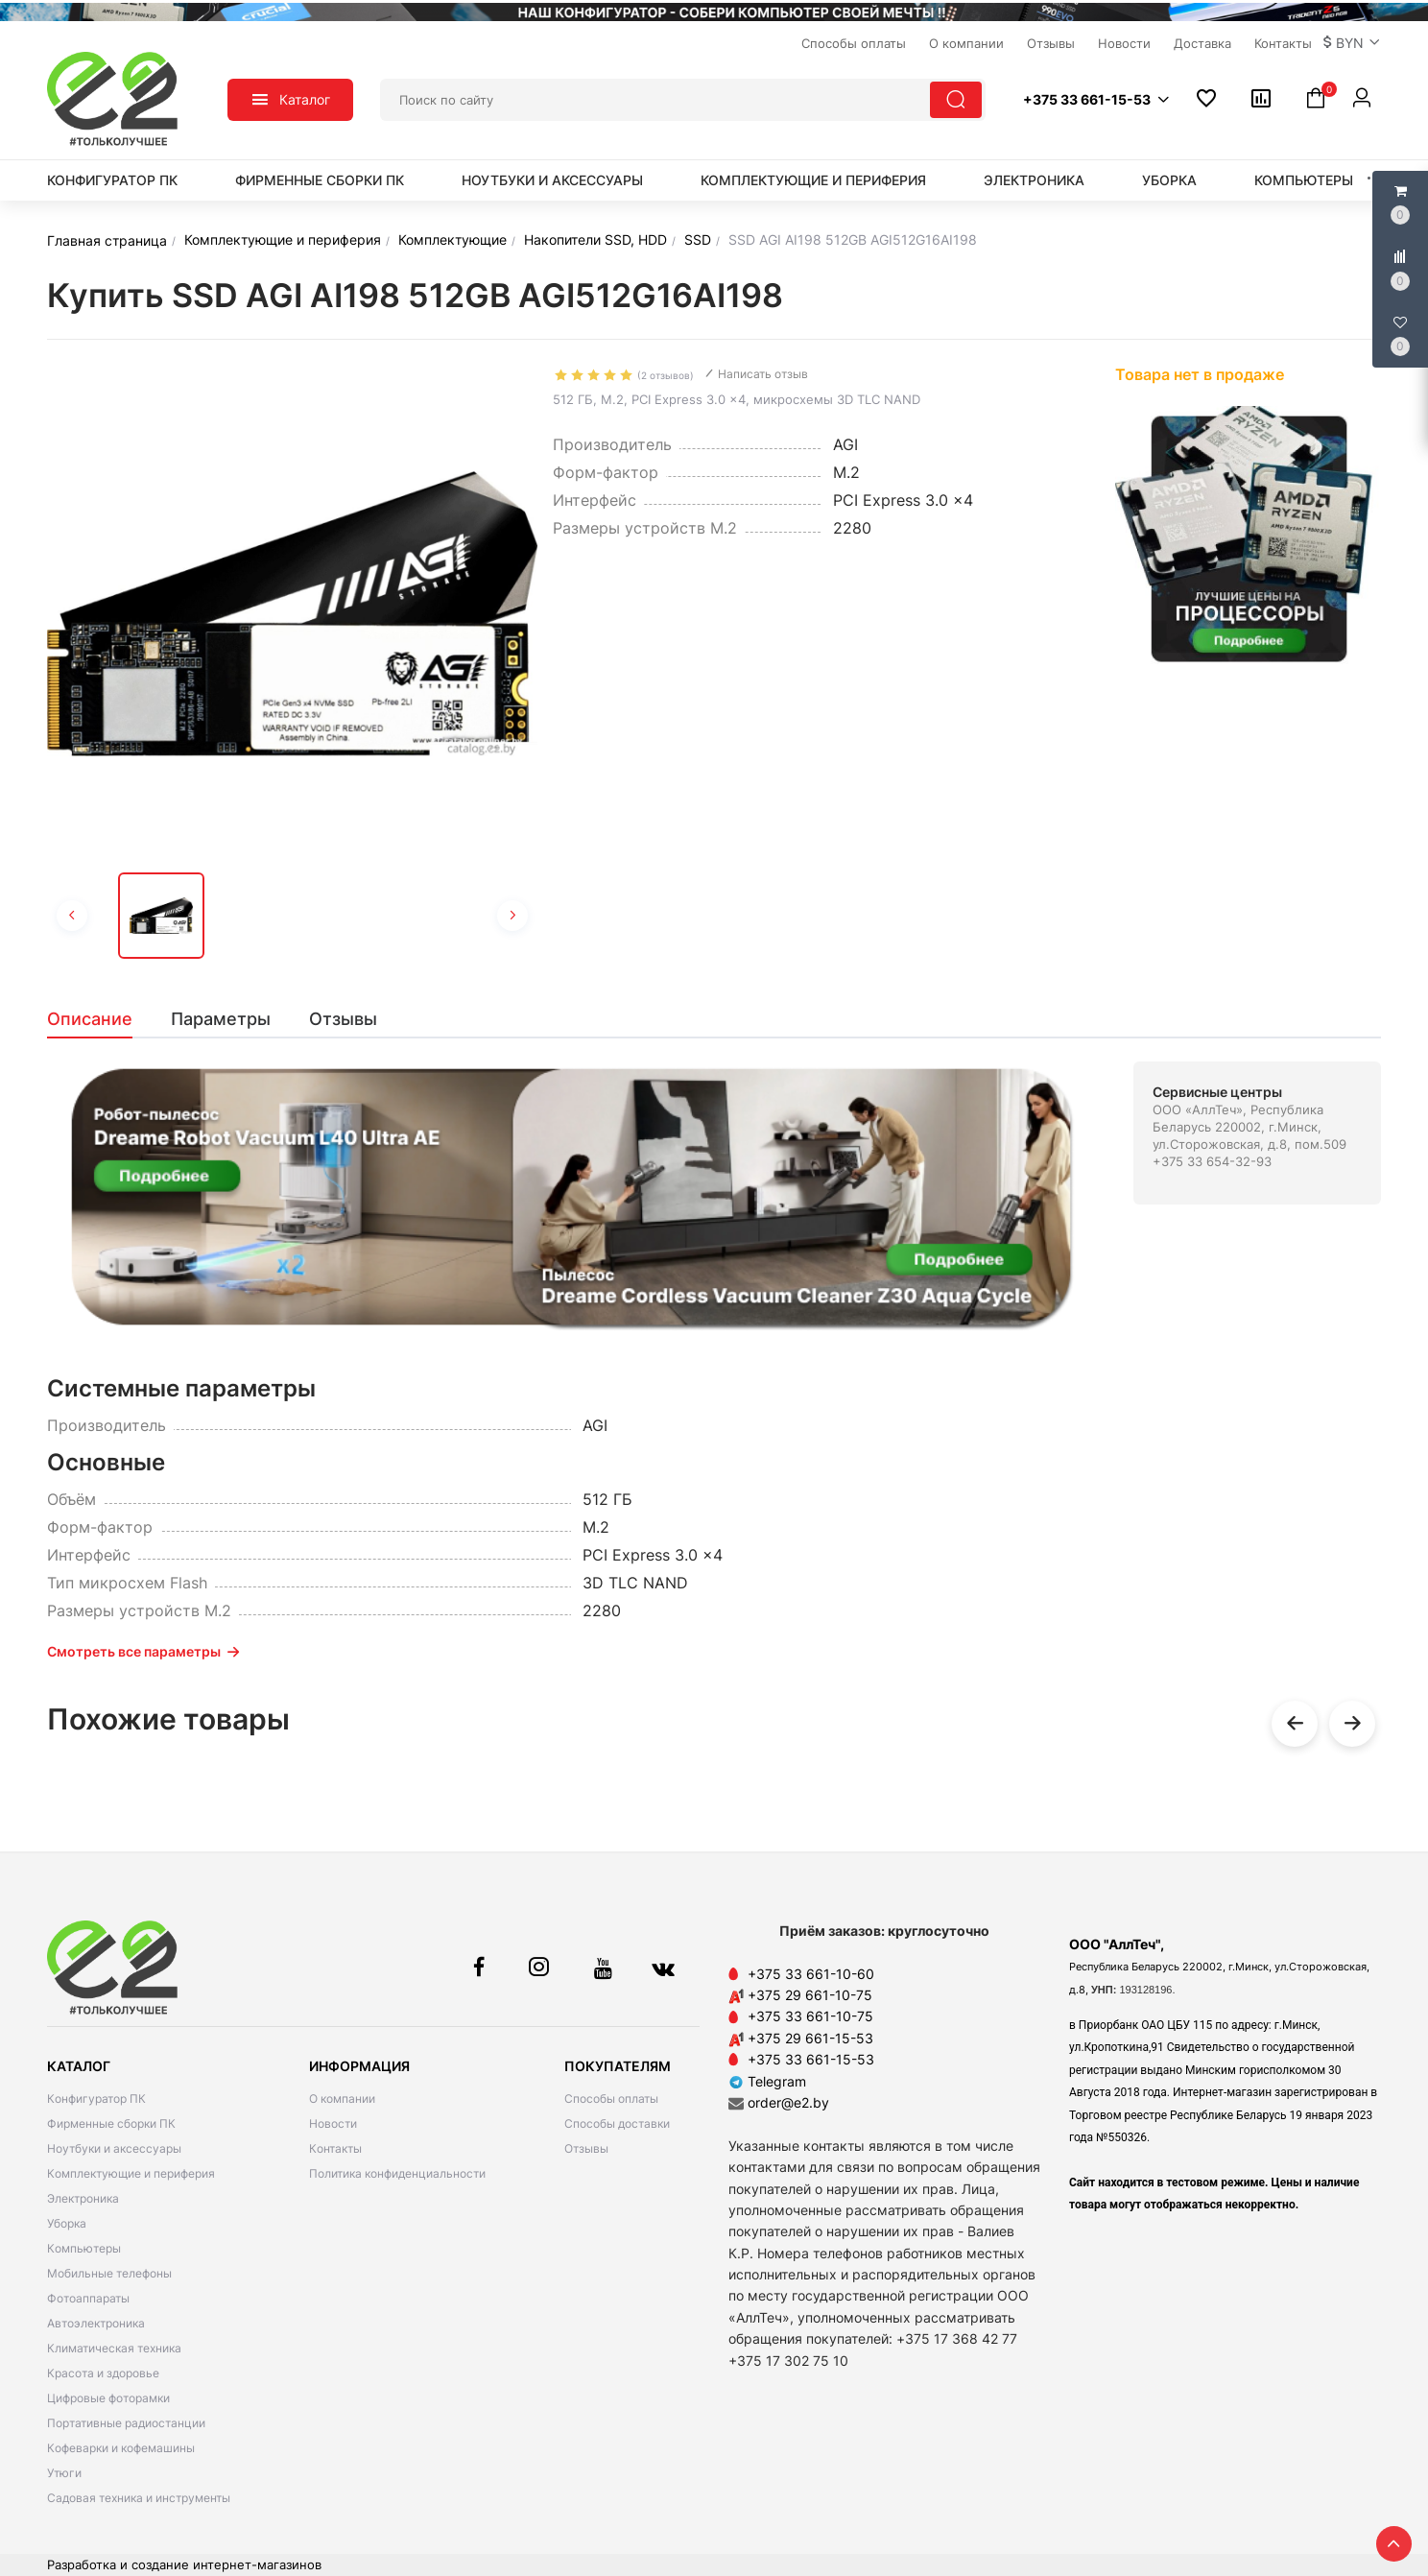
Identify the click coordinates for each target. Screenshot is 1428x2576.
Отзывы (586, 2148)
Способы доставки (617, 2123)
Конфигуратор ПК (112, 180)
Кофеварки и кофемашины (121, 2448)
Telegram (767, 2081)
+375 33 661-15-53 (811, 2059)
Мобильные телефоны (109, 2273)
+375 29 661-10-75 (810, 1995)
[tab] (99, 1019)
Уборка (1169, 180)
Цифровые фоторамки (108, 2398)
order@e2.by (788, 2102)
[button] (1352, 43)
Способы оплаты (611, 2098)
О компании (342, 2098)
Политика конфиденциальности (397, 2173)
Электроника (1034, 180)
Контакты (335, 2148)
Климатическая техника (114, 2348)
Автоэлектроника (96, 2323)
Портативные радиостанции (126, 2423)
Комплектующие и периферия (813, 180)
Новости (333, 2123)
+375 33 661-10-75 (810, 2016)
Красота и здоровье (103, 2373)
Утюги (64, 2473)
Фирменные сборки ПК (319, 180)
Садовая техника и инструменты (138, 2498)
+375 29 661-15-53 (810, 2038)
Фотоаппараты (88, 2298)
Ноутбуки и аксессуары (552, 180)
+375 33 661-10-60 (811, 1974)
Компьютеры (1303, 180)
